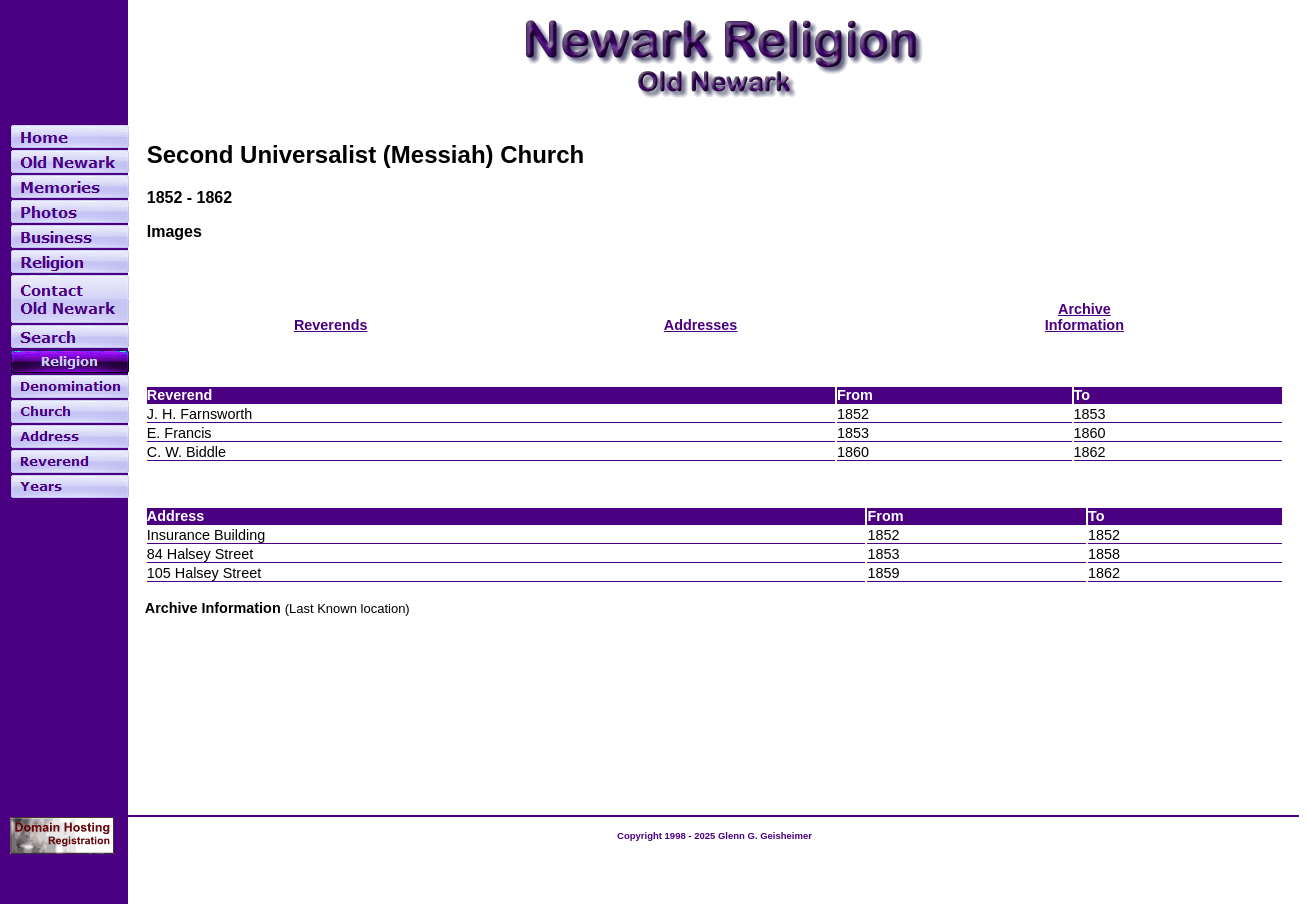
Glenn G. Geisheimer (765, 835)
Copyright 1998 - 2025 (667, 835)
